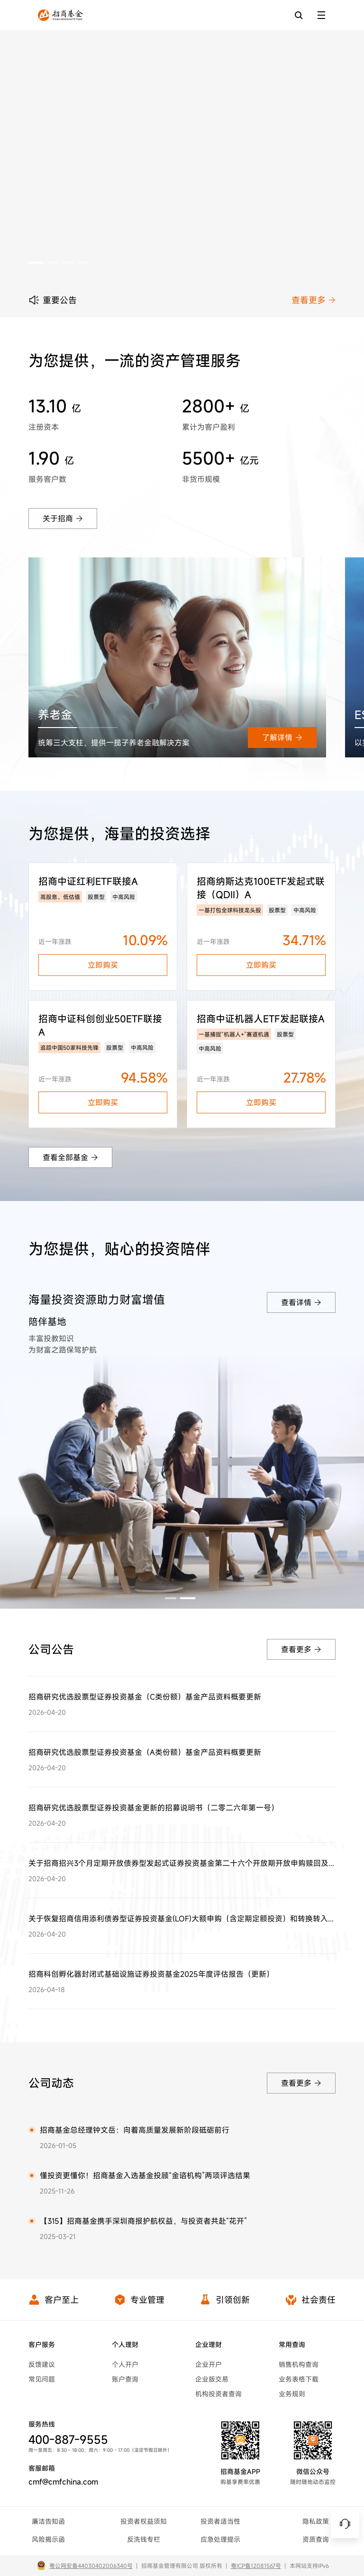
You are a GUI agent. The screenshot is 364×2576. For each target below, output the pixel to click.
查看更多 (313, 300)
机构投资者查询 (218, 2393)
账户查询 (125, 2379)
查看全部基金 (70, 1157)
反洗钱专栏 (143, 2539)
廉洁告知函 (48, 2521)
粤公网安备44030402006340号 (91, 2565)
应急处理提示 (220, 2539)
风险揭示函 (48, 2539)
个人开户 (125, 2364)
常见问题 (41, 2379)
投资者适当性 (220, 2521)
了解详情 (282, 737)
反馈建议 (41, 2364)
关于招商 (63, 518)
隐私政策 (315, 2521)
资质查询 (315, 2539)
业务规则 (292, 2393)
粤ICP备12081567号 (256, 2565)
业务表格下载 (298, 2379)
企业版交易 (211, 2379)
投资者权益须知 (143, 2521)
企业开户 (208, 2364)
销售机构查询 (298, 2364)
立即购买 (103, 965)
